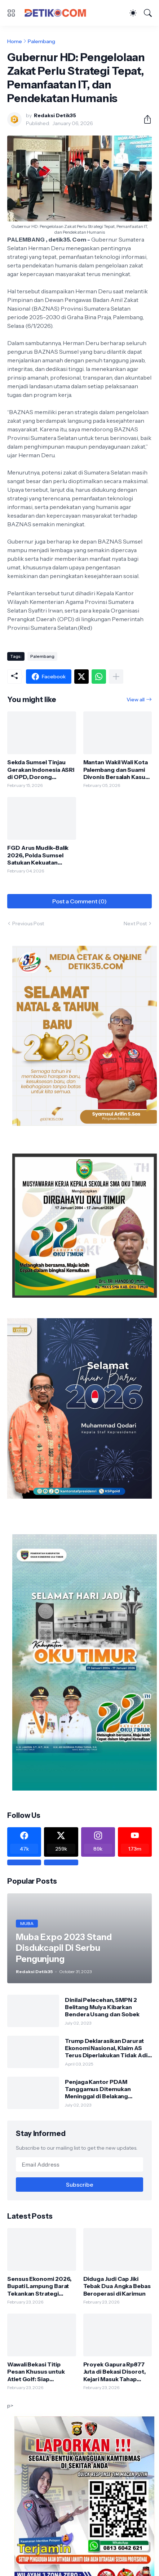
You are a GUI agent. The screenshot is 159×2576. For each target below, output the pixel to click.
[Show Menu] (11, 13)
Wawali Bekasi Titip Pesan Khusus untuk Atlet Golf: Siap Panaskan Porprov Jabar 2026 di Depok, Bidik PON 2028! (41, 2372)
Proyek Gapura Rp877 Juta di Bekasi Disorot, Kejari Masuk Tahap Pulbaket (114, 2372)
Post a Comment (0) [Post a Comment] (79, 901)
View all (136, 699)
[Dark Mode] (133, 13)
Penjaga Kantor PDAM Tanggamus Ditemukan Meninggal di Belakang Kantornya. (98, 2089)
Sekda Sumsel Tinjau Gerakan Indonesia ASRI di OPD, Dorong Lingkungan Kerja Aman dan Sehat (40, 769)
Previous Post (28, 923)
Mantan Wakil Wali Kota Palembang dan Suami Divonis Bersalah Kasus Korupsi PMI (116, 769)
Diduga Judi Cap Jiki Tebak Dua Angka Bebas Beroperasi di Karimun (117, 2286)
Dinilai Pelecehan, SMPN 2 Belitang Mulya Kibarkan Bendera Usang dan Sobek (102, 2007)
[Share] (144, 119)
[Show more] (116, 676)
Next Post (135, 923)
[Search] (148, 13)
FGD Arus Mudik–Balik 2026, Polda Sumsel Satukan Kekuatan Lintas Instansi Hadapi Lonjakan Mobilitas (38, 855)
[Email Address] (79, 2164)
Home (14, 41)
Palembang (41, 41)
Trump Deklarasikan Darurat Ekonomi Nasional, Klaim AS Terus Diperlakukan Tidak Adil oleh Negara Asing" (107, 2048)
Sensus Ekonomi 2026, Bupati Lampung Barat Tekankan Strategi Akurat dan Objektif (39, 2286)
